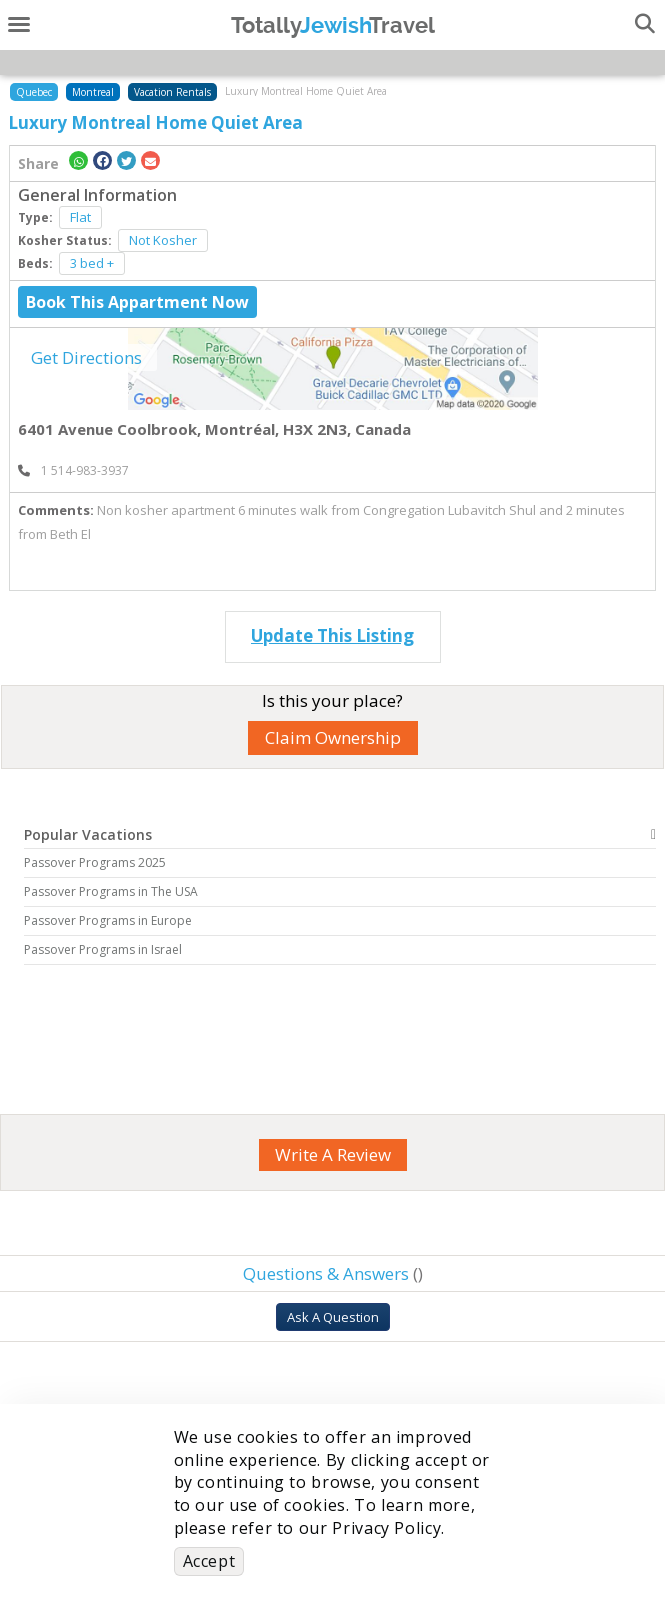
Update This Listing (332, 635)
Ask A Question (333, 1317)
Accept (209, 1561)
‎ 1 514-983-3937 (73, 470)
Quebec (34, 92)
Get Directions (86, 357)
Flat (80, 217)
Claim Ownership (333, 737)
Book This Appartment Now (137, 302)
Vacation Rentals (172, 92)
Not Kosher (163, 240)
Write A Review (333, 1154)
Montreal (93, 92)
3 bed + (92, 263)
